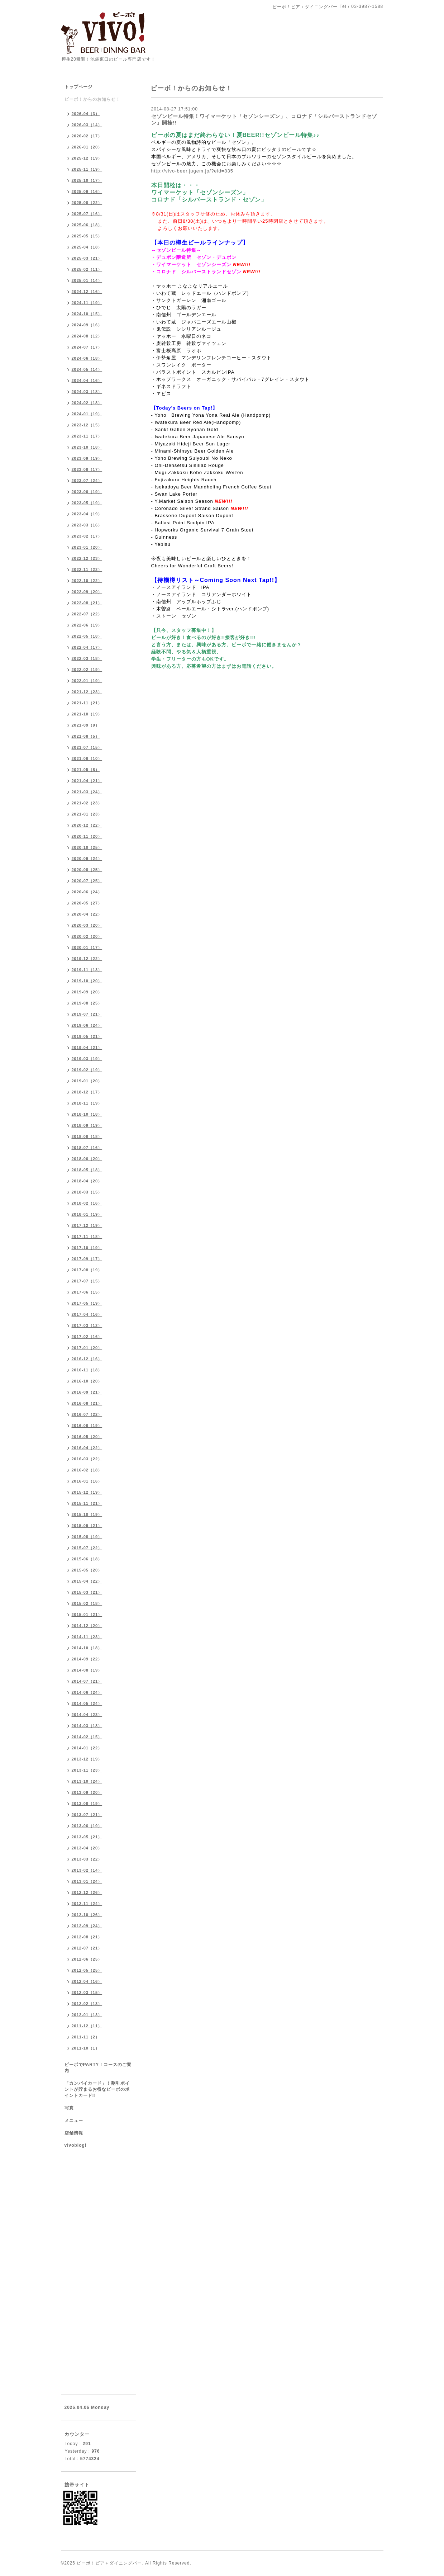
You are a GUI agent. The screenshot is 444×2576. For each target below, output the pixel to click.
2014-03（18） (87, 1726)
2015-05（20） (87, 1570)
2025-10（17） (87, 180)
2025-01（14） (87, 280)
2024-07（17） (87, 347)
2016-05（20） (87, 1436)
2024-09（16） (87, 325)
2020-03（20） (87, 925)
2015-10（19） (87, 1514)
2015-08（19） (87, 1537)
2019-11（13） (87, 970)
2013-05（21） (87, 1837)
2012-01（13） (87, 2015)
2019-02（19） (87, 1070)
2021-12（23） (87, 692)
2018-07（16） (87, 1147)
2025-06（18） (87, 225)
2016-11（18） (87, 1370)
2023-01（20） (87, 547)
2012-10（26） (87, 1915)
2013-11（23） (87, 1770)
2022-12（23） (87, 558)
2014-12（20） (87, 1625)
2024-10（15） (87, 314)
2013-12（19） (87, 1759)
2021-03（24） (87, 792)
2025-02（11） (87, 269)
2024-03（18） (87, 391)
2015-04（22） (87, 1581)
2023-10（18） (87, 447)
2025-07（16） (87, 214)
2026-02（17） (87, 136)
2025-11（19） (87, 169)
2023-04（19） (87, 514)
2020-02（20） (87, 936)
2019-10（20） (87, 981)
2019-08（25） (87, 1003)
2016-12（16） (87, 1359)
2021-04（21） (87, 781)
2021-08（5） (86, 736)
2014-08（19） (87, 1670)
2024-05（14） (87, 369)
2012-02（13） (87, 2003)
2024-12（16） (87, 291)
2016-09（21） (87, 1392)
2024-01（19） (87, 414)
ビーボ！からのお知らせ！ (92, 99)
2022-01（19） (87, 681)
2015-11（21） (87, 1503)
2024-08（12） (87, 336)
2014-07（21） (87, 1681)
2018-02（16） (87, 1203)
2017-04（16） (87, 1314)
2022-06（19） (87, 625)
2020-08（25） (87, 870)
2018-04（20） (87, 1181)
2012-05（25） (87, 1970)
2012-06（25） (87, 1959)
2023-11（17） (87, 436)
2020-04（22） (87, 914)
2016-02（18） (87, 1470)
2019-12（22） (87, 958)
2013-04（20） (87, 1848)
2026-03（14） (87, 125)
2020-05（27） (87, 903)
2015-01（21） (87, 1614)
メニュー (74, 2120)
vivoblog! (76, 2145)
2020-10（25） (87, 847)
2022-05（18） (87, 636)
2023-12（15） (87, 425)
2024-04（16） (87, 380)
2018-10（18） (87, 1114)
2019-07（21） (87, 1014)
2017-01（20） (87, 1348)
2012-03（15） (87, 1992)
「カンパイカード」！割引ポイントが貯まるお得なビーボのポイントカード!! (97, 2089)
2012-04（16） (87, 1981)
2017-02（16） (87, 1336)
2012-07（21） (87, 1948)
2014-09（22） (87, 1659)
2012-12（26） (87, 1892)
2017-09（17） (87, 1259)
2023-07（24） (87, 480)
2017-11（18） (87, 1236)
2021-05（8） (86, 769)
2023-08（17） (87, 469)
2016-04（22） (87, 1448)
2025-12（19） (87, 158)
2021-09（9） (86, 725)
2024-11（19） (87, 303)
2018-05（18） (87, 1170)
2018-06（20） (87, 1159)
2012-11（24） (87, 1903)
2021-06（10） (87, 758)
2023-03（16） (87, 525)
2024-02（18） (87, 403)
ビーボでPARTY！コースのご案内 (98, 2067)
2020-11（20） (87, 836)
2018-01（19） (87, 1214)
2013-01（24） (87, 1881)
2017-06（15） (87, 1292)
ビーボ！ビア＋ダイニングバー (109, 2563)
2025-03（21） (87, 258)
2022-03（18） (87, 658)
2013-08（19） (87, 1803)
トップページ (78, 86)
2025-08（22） (87, 202)
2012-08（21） (87, 1937)
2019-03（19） (87, 1059)
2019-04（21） (87, 1047)
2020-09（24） (87, 858)
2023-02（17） (87, 536)
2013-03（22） (87, 1859)
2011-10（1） (86, 2048)
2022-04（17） (87, 647)
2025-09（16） (87, 191)
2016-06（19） (87, 1425)
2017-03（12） (87, 1325)
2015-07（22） (87, 1548)
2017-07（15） (87, 1281)
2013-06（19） (87, 1826)
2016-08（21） (87, 1403)
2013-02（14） (87, 1870)
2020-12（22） (87, 825)
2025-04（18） (87, 247)
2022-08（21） (87, 603)
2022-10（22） (87, 580)
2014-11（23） (87, 1637)
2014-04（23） (87, 1714)
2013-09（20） (87, 1792)
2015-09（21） (87, 1525)
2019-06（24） (87, 1025)
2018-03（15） (87, 1192)
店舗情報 (74, 2133)
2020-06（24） (87, 892)
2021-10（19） (87, 714)
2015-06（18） (87, 1559)
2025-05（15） (87, 236)
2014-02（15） (87, 1737)
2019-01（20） (87, 1081)
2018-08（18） (87, 1136)
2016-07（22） (87, 1414)
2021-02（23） (87, 803)
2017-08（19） (87, 1270)
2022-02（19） (87, 669)
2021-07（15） (87, 747)
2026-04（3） (86, 114)
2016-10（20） (87, 1381)
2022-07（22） (87, 614)
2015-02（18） (87, 1603)
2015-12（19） (87, 1492)
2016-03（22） (87, 1459)
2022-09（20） (87, 592)
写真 (69, 2108)
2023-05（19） (87, 503)
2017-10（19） (87, 1248)
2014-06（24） (87, 1692)
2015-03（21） (87, 1592)
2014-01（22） (87, 1748)
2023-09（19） (87, 458)
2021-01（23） (87, 814)
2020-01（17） (87, 947)
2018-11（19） (87, 1103)
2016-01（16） (87, 1481)
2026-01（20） (87, 147)
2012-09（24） (87, 1926)
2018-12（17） (87, 1092)
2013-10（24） (87, 1781)
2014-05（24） (87, 1703)
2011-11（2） (86, 2037)
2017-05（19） (87, 1303)
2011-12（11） (87, 2026)
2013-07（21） (87, 1814)
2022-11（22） (87, 569)
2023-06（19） (87, 492)
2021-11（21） (87, 703)
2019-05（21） (87, 1036)
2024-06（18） (87, 358)
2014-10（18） (87, 1648)
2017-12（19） (87, 1225)
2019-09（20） (87, 992)
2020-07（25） (87, 881)
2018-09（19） (87, 1125)
